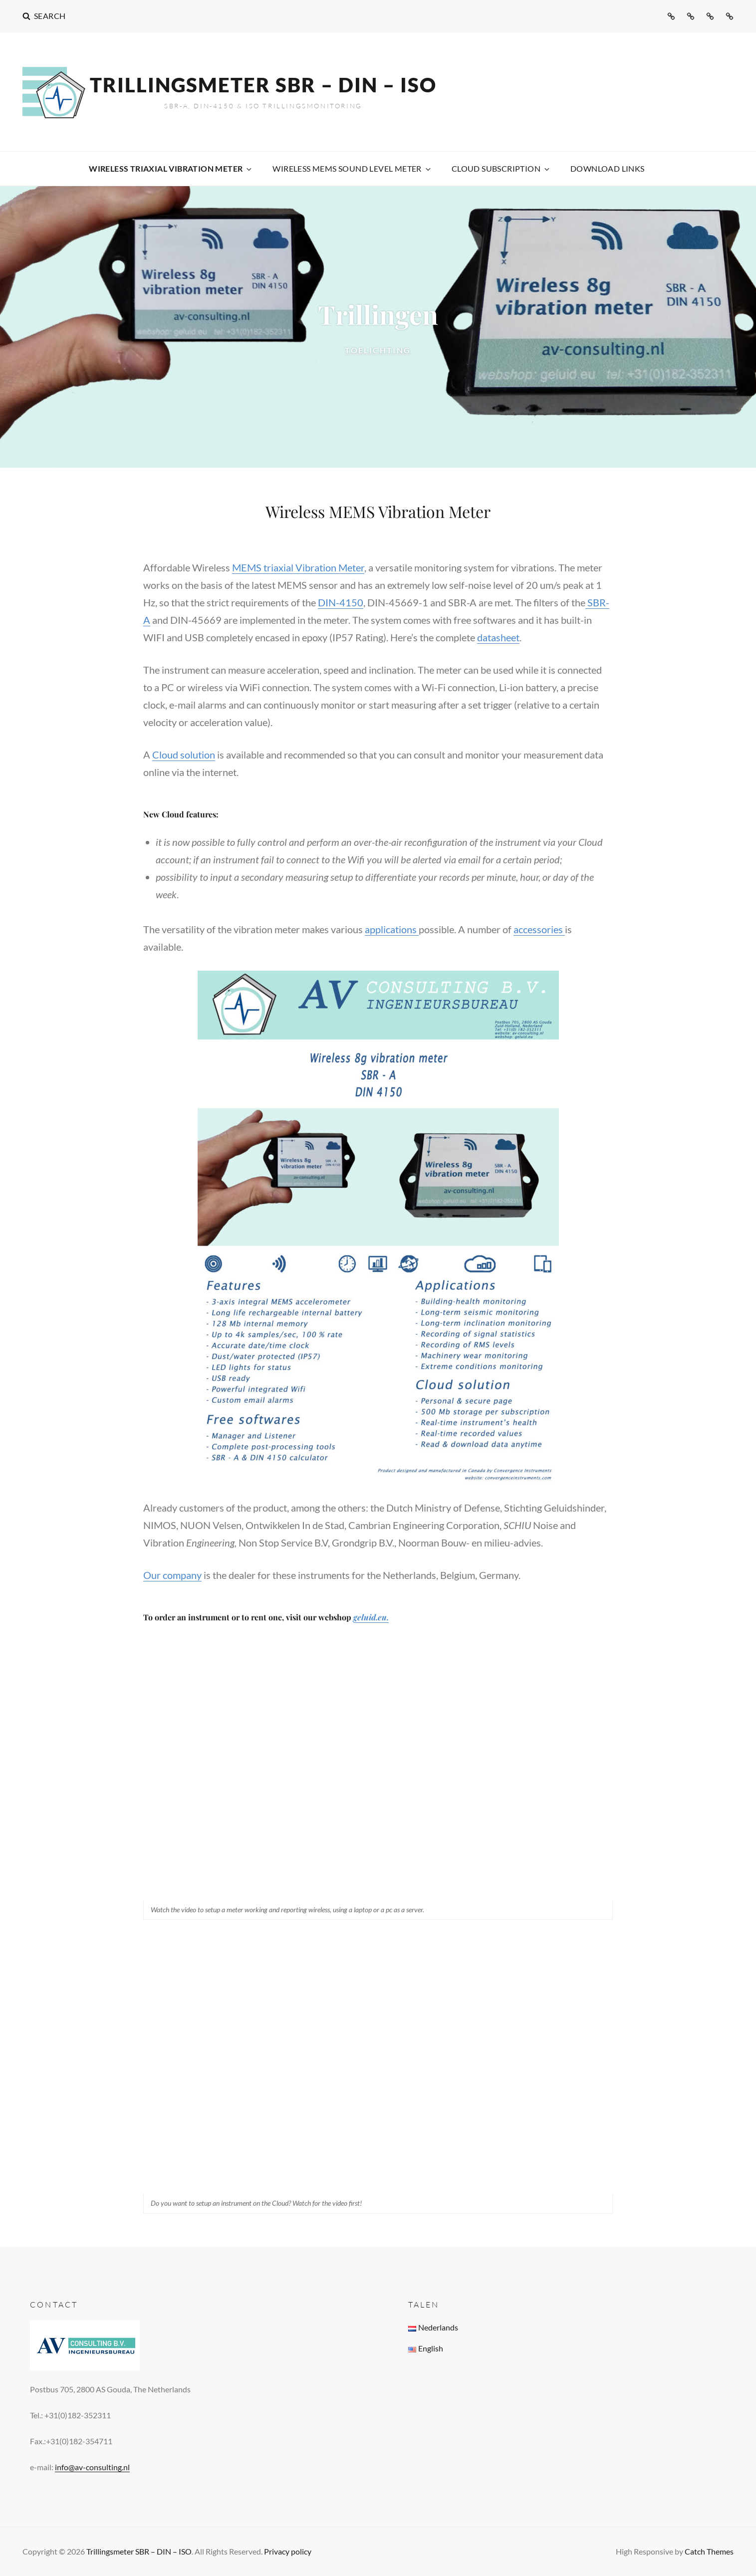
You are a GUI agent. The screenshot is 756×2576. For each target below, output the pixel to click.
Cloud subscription (501, 168)
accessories (539, 929)
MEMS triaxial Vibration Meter (298, 567)
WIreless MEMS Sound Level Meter (352, 168)
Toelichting (406, 349)
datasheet (498, 637)
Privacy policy (287, 2551)
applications (392, 929)
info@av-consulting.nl (92, 2467)
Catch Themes (709, 2551)
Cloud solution (183, 755)
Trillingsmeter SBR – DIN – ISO (263, 85)
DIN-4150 (340, 602)
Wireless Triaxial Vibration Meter (171, 168)
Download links (607, 168)
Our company (172, 1575)
